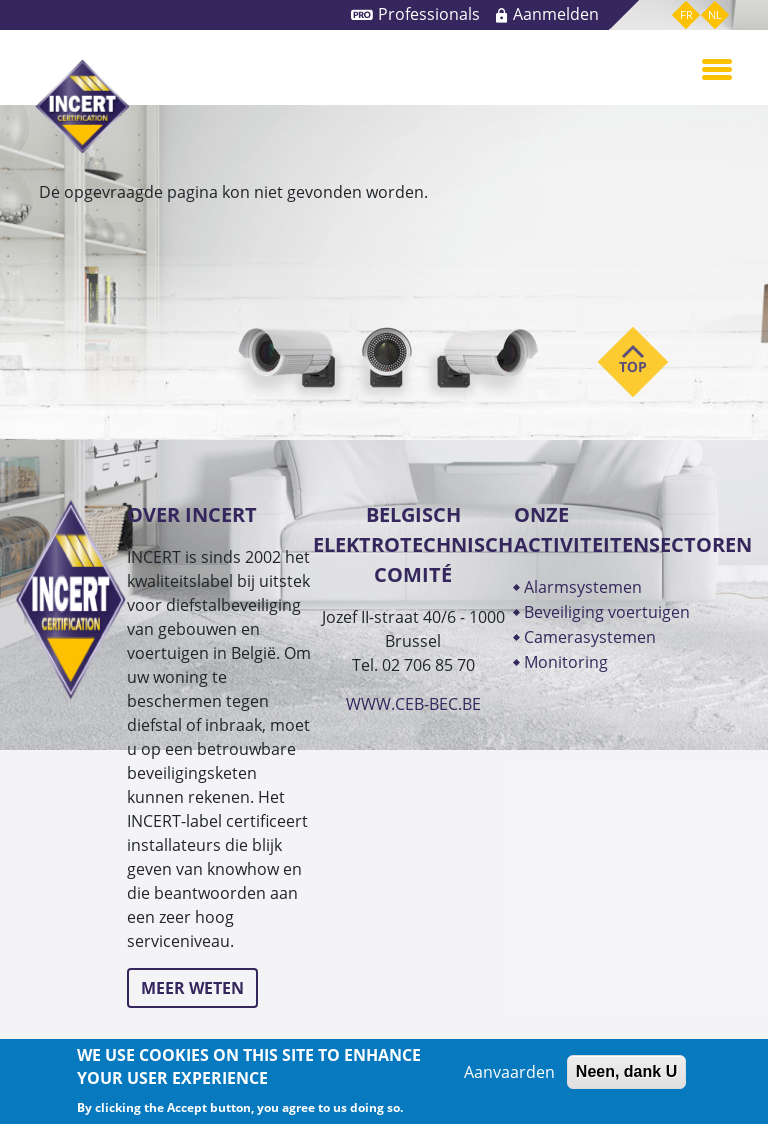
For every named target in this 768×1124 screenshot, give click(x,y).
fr (686, 14)
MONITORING (568, 662)
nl (715, 14)
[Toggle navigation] (717, 68)
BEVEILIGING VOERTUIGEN (607, 612)
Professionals (429, 14)
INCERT (83, 106)
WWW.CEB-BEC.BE (413, 704)
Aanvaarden (509, 1072)
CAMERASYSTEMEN (590, 637)
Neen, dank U (626, 1071)
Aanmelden (556, 14)
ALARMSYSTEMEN (583, 587)
